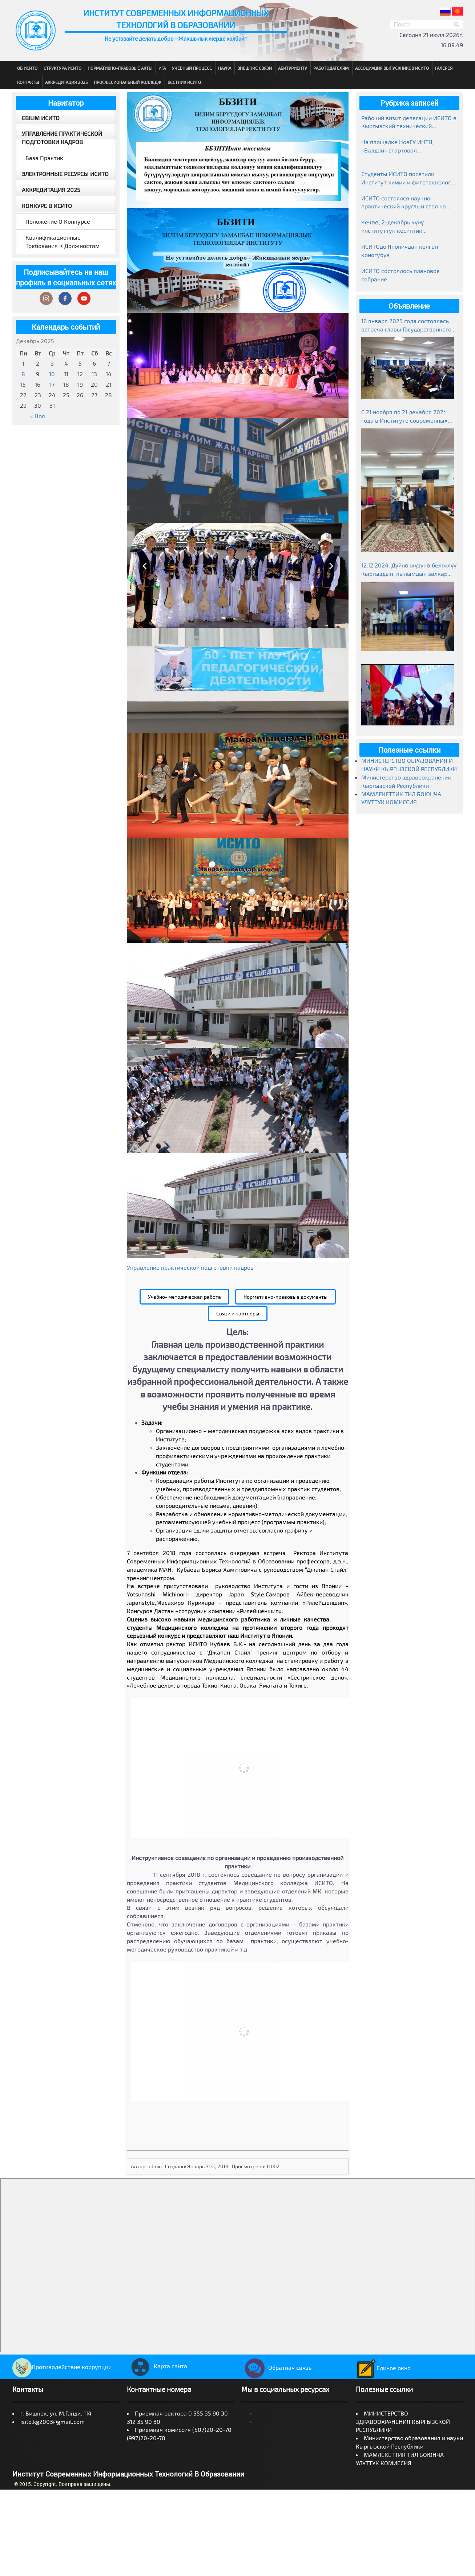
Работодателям (331, 67)
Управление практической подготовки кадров (62, 137)
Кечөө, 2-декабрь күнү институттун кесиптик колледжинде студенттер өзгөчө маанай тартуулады (406, 227)
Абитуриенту (292, 67)
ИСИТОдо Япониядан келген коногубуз (399, 250)
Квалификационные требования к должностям (62, 241)
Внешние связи (254, 67)
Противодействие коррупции (62, 2366)
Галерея (443, 67)
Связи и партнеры (237, 1313)
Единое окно (383, 2367)
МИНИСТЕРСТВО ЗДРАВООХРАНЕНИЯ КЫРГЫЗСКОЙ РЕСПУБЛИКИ (403, 2421)
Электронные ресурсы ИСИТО (65, 173)
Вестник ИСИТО (184, 82)
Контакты (28, 82)
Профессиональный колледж (127, 82)
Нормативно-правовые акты (120, 67)
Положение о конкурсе (57, 221)
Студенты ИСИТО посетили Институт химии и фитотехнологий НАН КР (409, 178)
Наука (224, 67)
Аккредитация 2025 (66, 82)
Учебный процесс (192, 67)
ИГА (162, 67)
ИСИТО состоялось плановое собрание (400, 274)
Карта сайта (157, 2366)
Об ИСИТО (27, 67)
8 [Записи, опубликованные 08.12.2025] (23, 373)
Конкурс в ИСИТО (47, 205)
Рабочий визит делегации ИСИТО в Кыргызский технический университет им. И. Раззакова (408, 122)
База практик (44, 157)
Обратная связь (276, 2367)
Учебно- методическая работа (184, 1297)
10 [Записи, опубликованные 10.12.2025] (52, 373)
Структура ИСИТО (62, 67)
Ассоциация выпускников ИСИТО (392, 67)
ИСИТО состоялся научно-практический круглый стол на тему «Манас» (403, 203)
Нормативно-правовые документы (285, 1297)
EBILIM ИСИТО (41, 117)
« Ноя (37, 415)
